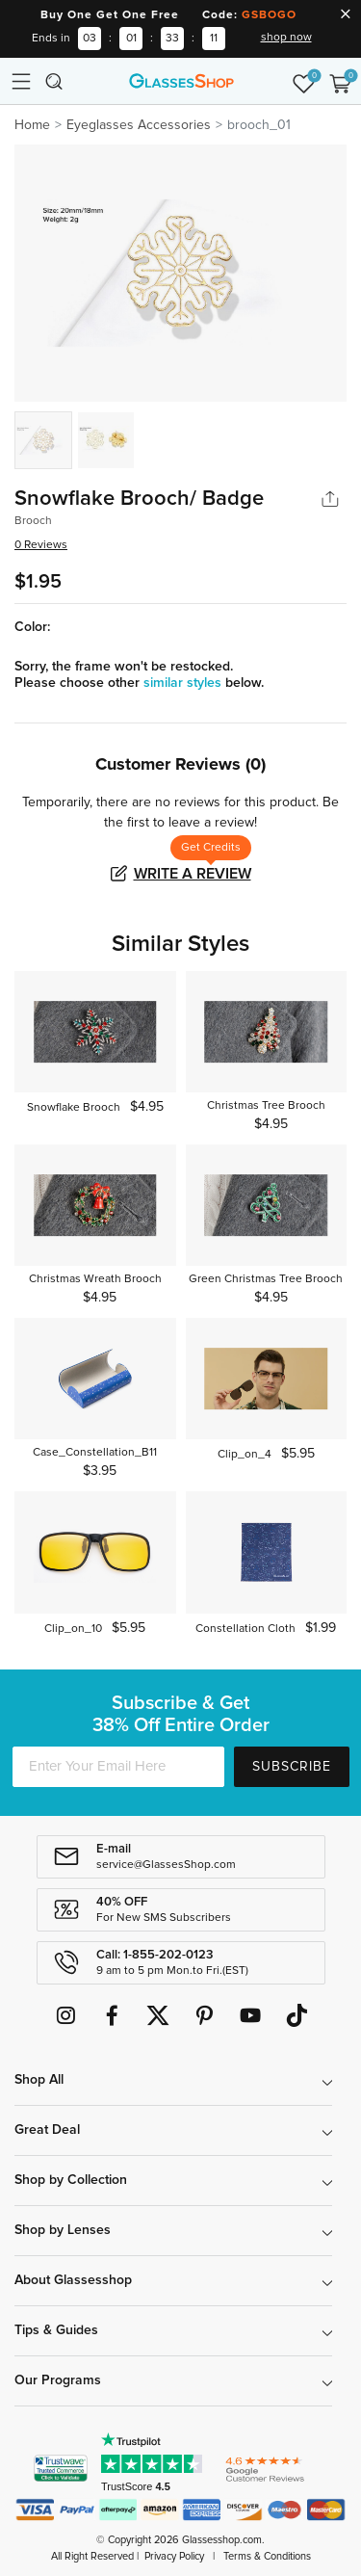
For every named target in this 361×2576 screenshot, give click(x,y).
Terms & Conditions (267, 2556)
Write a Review (192, 873)
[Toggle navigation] (21, 80)
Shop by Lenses (62, 2230)
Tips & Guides (56, 2330)
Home (32, 125)
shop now (286, 37)
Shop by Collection (70, 2180)
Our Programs (57, 2380)
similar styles (184, 683)
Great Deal (47, 2130)
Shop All (39, 2080)
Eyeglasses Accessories (138, 125)
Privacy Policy (174, 2556)
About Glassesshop (73, 2280)
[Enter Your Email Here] (118, 1767)
